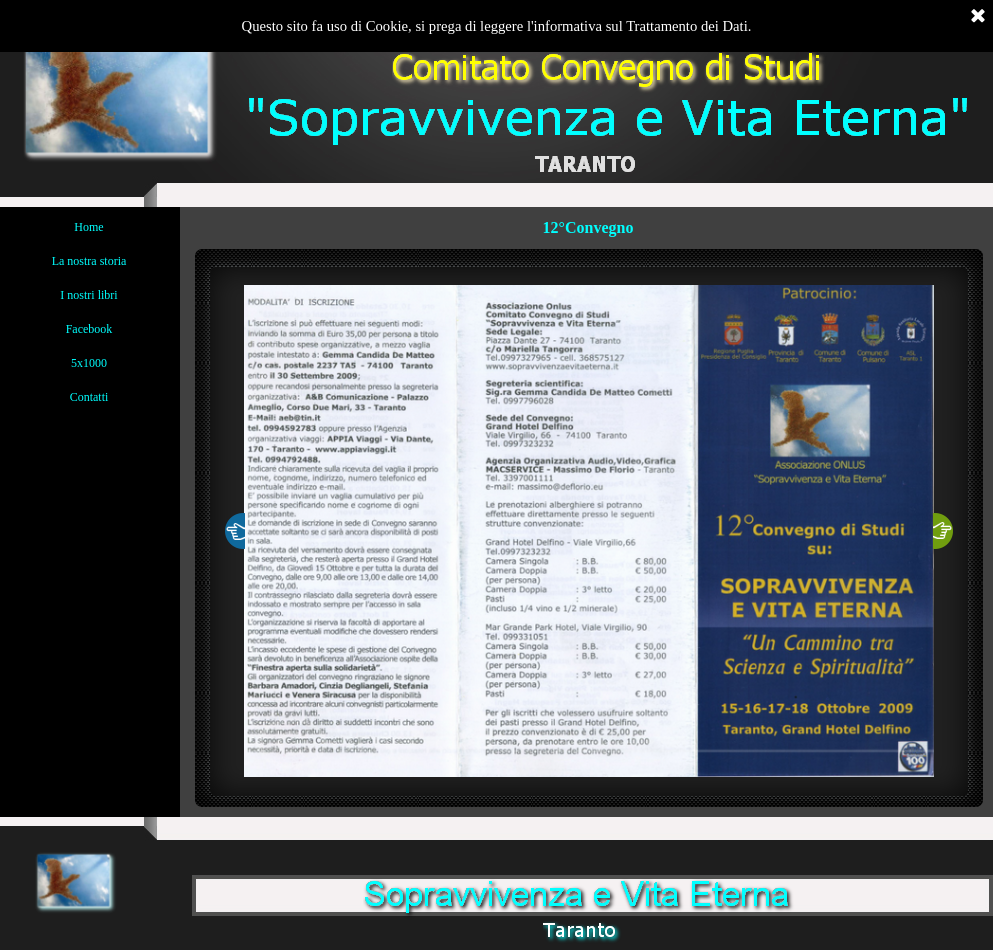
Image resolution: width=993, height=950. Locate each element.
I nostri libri (88, 295)
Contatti (89, 397)
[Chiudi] (978, 17)
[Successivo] (943, 531)
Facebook (89, 329)
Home (88, 227)
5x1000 (89, 363)
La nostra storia (89, 261)
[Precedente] (235, 531)
